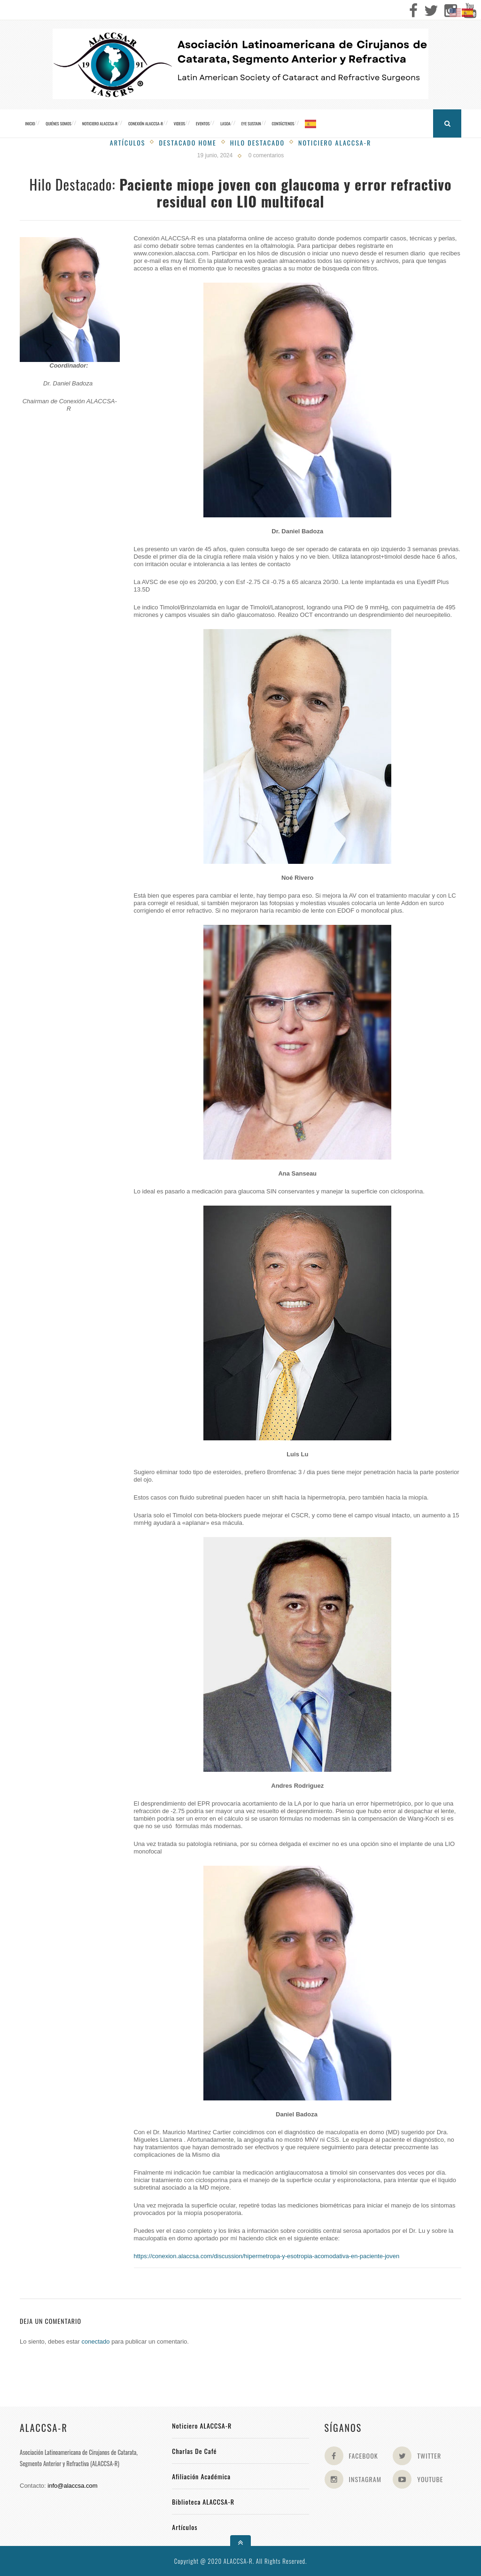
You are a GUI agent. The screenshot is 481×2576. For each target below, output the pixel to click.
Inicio (30, 123)
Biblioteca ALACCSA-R (203, 2502)
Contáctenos (283, 123)
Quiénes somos (58, 123)
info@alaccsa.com (72, 2485)
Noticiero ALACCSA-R (99, 123)
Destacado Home (187, 142)
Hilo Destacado (257, 142)
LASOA (225, 123)
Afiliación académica (201, 2476)
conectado (96, 2341)
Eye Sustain (251, 123)
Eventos (202, 123)
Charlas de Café (194, 2451)
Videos (179, 123)
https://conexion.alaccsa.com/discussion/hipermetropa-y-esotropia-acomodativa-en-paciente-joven (267, 2256)
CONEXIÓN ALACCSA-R (145, 123)
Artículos (128, 142)
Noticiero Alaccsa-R (334, 142)
